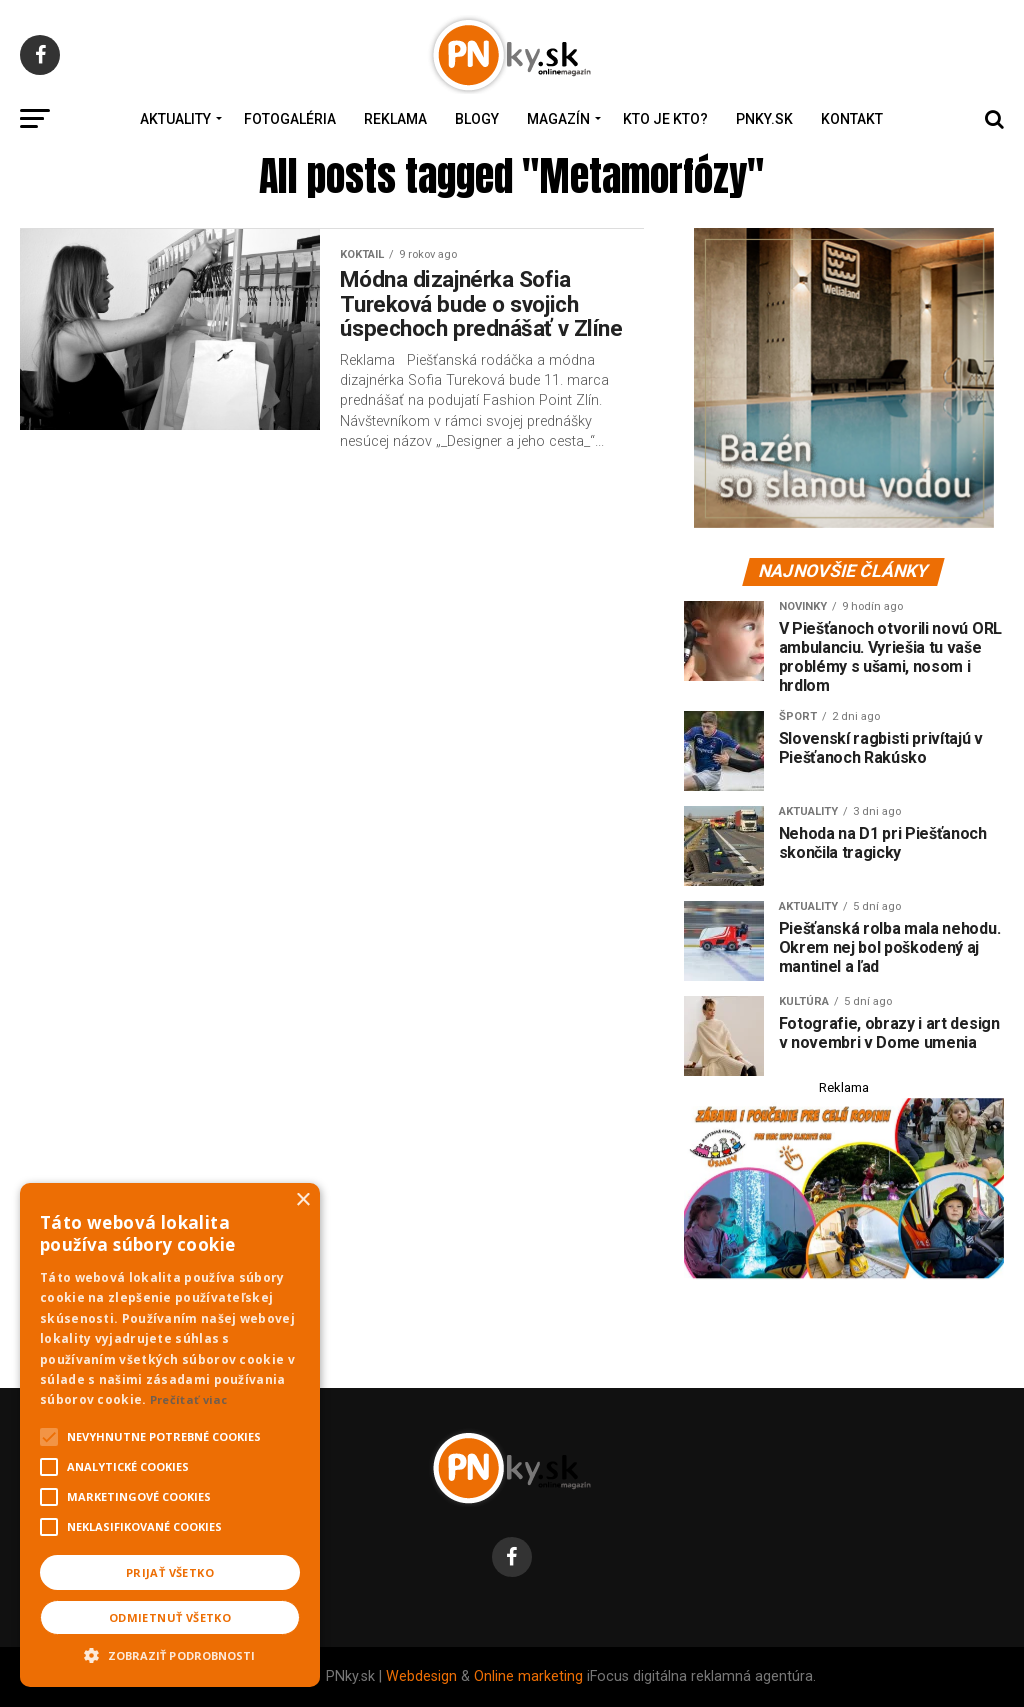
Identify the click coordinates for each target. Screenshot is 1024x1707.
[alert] (170, 1435)
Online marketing (528, 1676)
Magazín (558, 119)
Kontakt (852, 119)
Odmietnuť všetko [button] (170, 1617)
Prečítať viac (189, 1399)
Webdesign (421, 1676)
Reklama (395, 119)
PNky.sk (764, 119)
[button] (170, 1653)
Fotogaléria (290, 119)
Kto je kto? (665, 119)
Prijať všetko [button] (170, 1572)
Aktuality (175, 119)
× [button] (302, 1200)
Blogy (477, 119)
